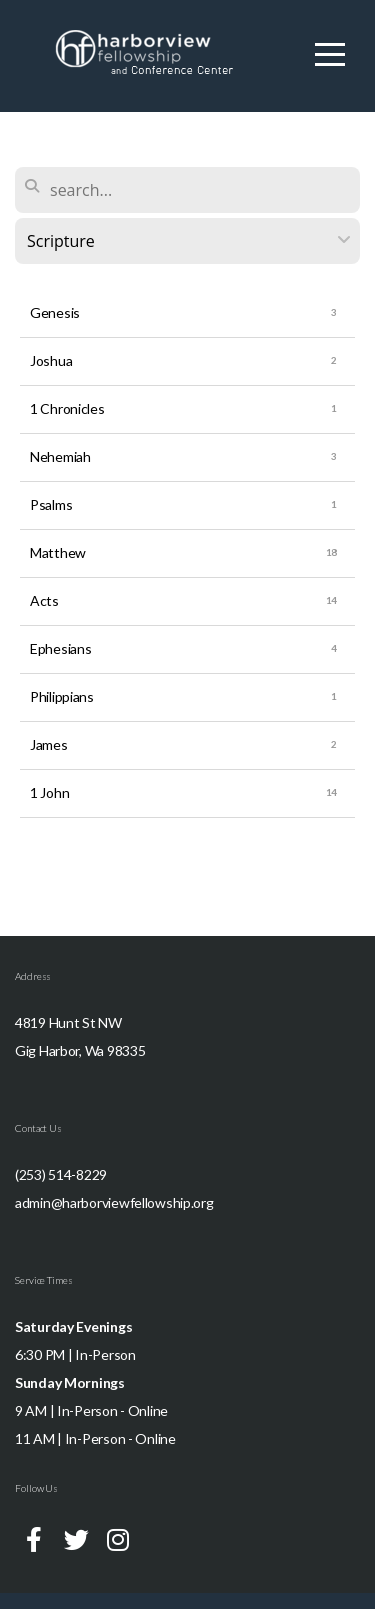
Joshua (51, 360)
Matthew (58, 552)
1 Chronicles (67, 408)
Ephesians (60, 648)
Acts (44, 600)
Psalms (51, 504)
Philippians (62, 696)
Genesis (55, 312)
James (49, 744)
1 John (49, 792)
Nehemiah (60, 456)
